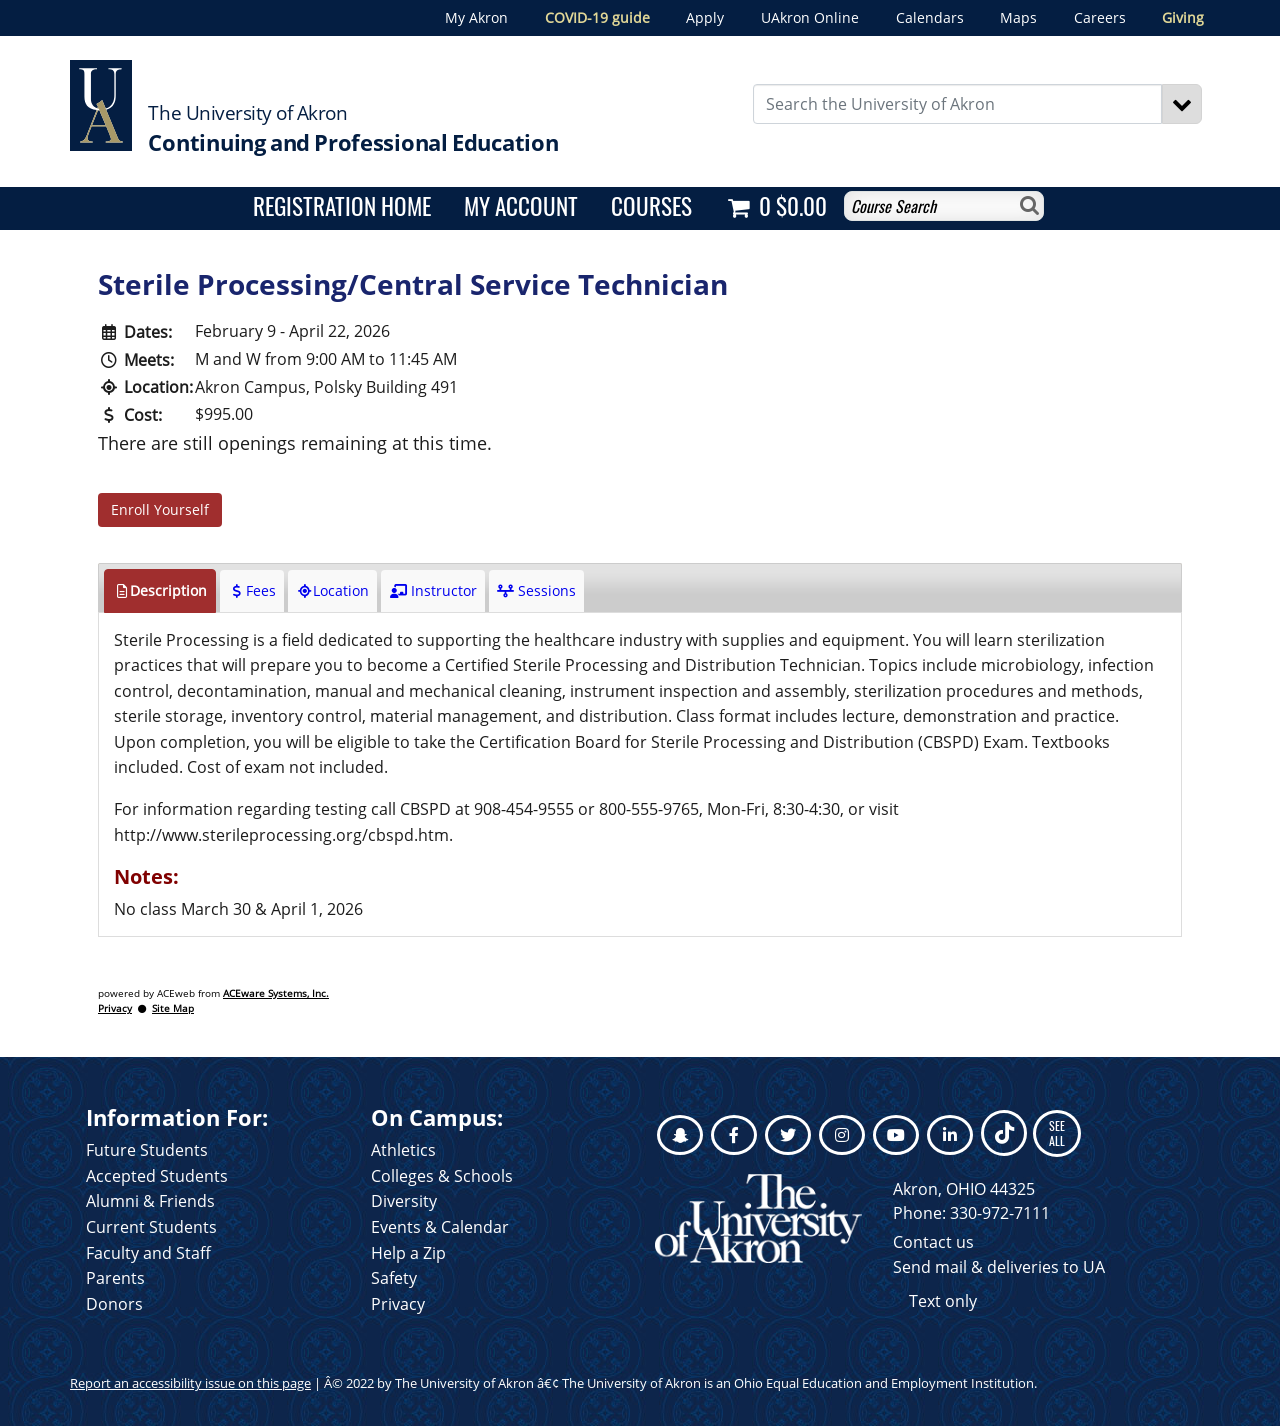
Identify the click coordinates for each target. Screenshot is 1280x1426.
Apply (705, 17)
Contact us (933, 1242)
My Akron (476, 17)
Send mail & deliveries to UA (999, 1267)
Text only (943, 1301)
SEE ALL (1057, 1132)
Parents (115, 1278)
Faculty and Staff (148, 1253)
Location (332, 590)
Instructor (432, 590)
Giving (1183, 17)
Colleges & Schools (442, 1176)
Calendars (930, 17)
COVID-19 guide (597, 17)
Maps (1018, 17)
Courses (651, 205)
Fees (251, 590)
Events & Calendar (440, 1227)
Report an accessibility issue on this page (190, 1383)
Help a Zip (408, 1253)
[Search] (1182, 104)
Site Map (173, 1008)
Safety (394, 1278)
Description (160, 590)
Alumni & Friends (150, 1201)
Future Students (147, 1150)
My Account (521, 205)
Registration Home (342, 205)
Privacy (115, 1008)
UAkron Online (810, 17)
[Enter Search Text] (958, 104)
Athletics (403, 1150)
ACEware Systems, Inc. (276, 993)
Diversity (404, 1201)
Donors (114, 1304)
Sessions (536, 590)
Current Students (151, 1227)
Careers (1100, 17)
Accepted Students (157, 1176)
